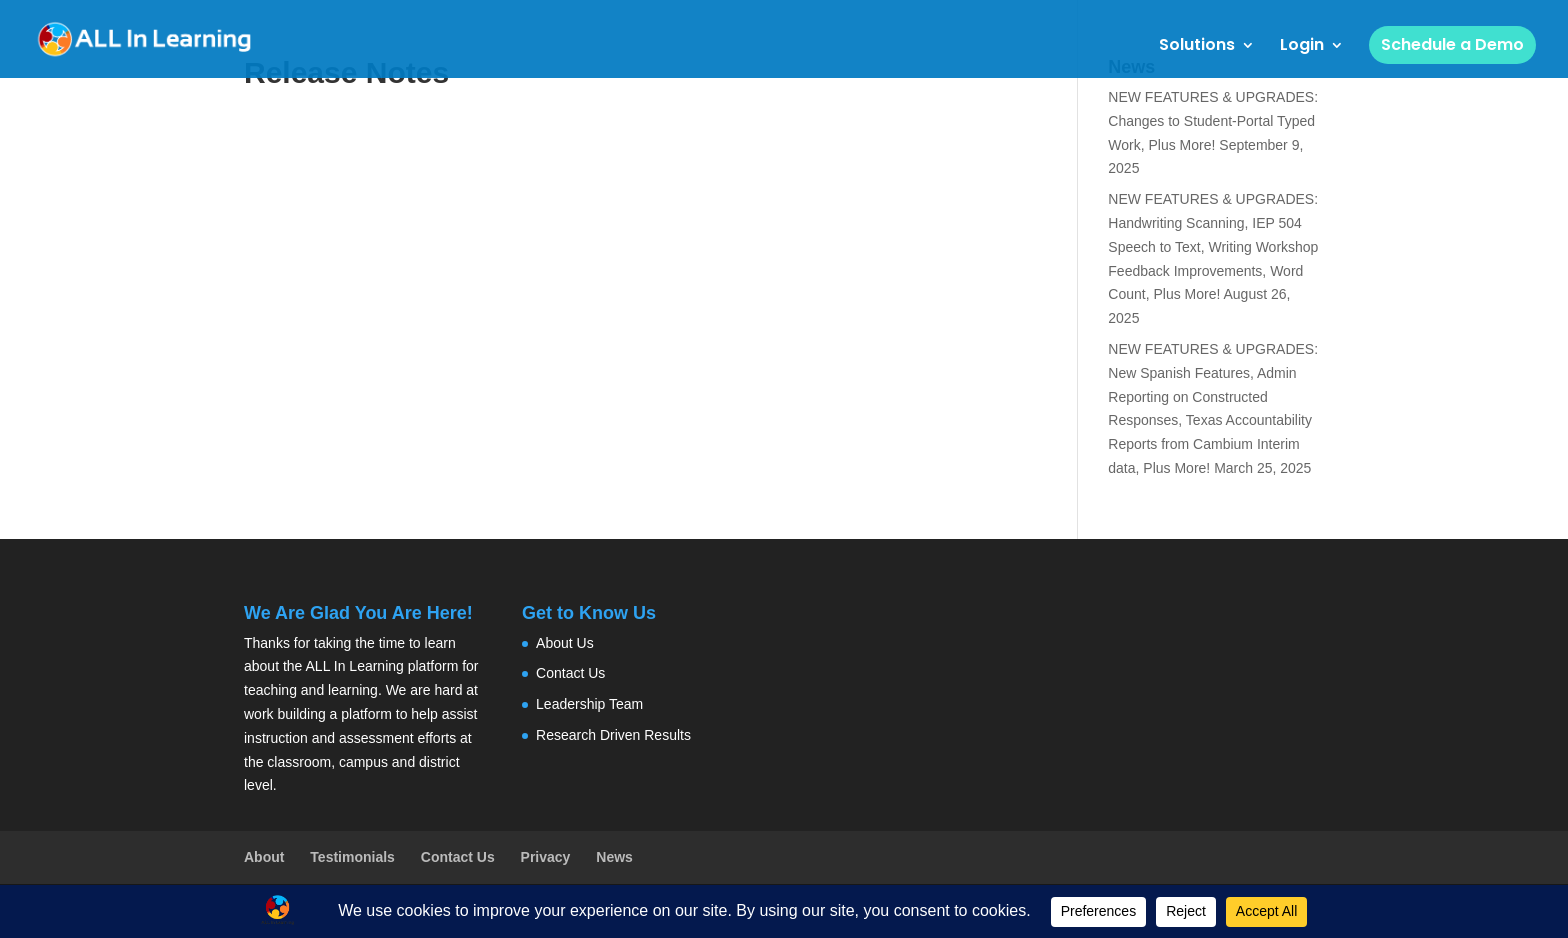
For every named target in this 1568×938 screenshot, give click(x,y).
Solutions (1197, 47)
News (614, 857)
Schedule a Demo (1452, 44)
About (264, 857)
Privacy (546, 857)
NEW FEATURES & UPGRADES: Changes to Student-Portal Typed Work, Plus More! (1213, 121)
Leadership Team (589, 704)
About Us (565, 643)
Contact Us (570, 673)
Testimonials (352, 857)
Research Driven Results (613, 735)
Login (1302, 47)
